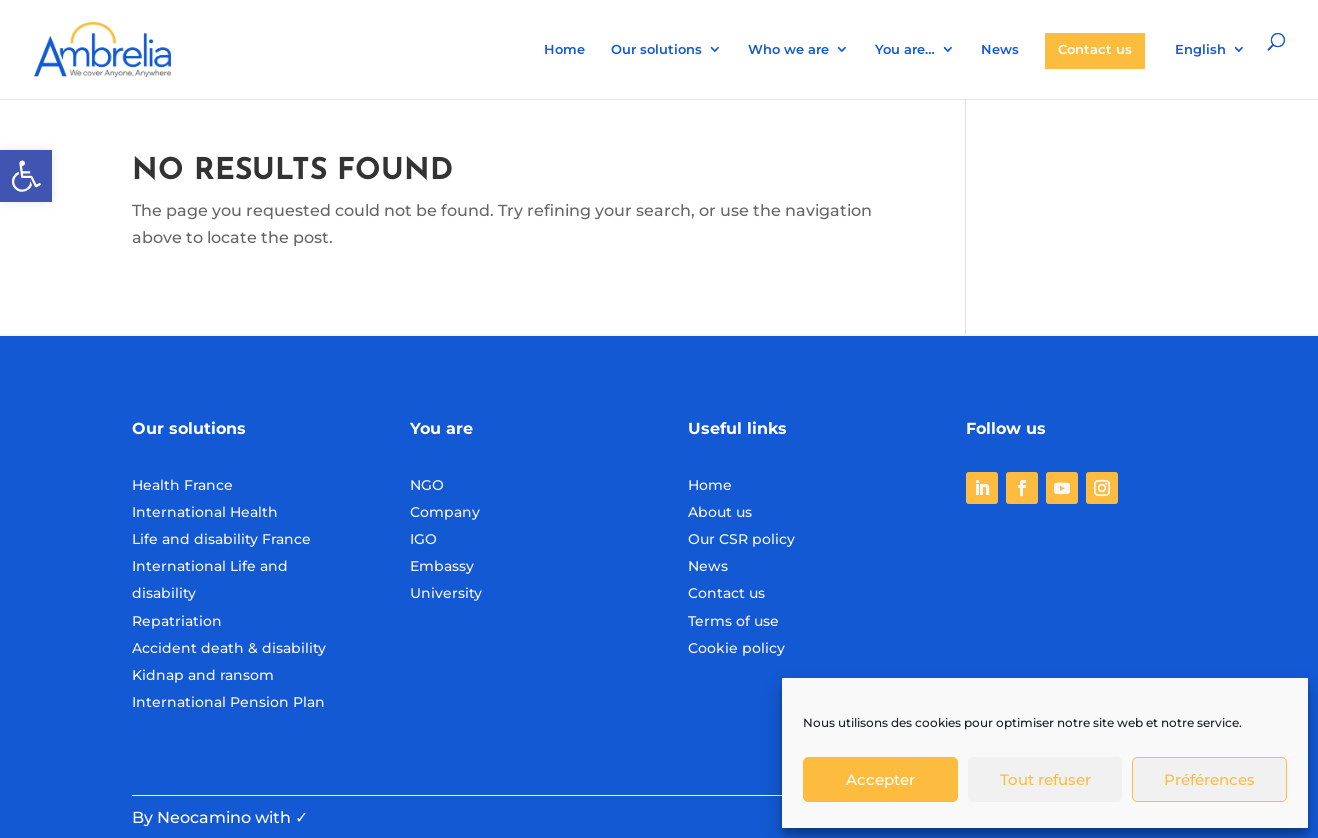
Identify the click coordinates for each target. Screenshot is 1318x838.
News (1000, 49)
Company (445, 512)
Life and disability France (221, 539)
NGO (427, 485)
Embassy (442, 566)
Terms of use (733, 621)
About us (720, 512)
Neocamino (204, 817)
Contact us (1095, 49)
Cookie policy (736, 648)
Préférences (1209, 779)
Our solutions (656, 49)
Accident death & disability (229, 648)
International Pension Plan (228, 702)
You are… (905, 49)
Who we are (788, 49)
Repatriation (177, 621)
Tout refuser (1045, 779)
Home (564, 49)
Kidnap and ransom (203, 675)
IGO (423, 539)
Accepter (880, 779)
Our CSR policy (741, 539)
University (446, 593)
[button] (26, 176)
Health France (182, 485)
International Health (205, 512)
